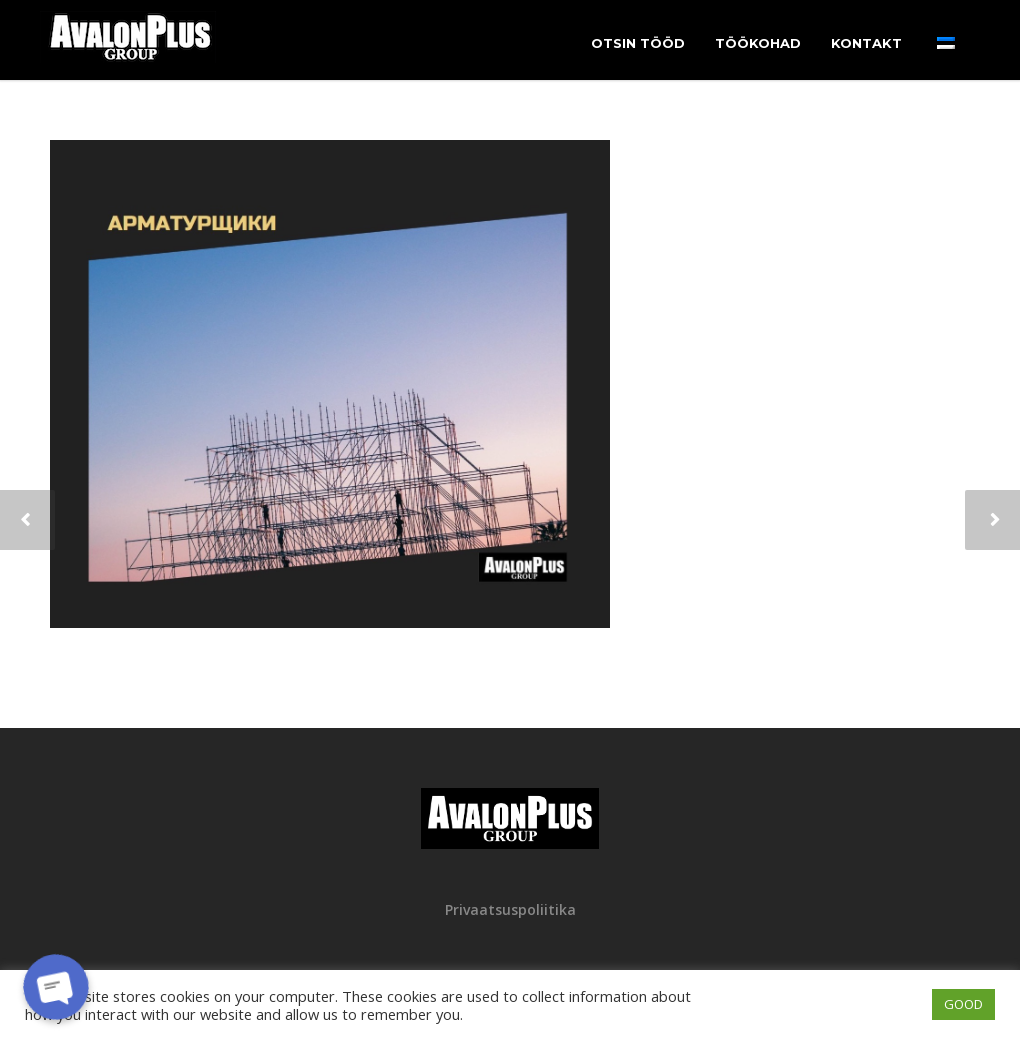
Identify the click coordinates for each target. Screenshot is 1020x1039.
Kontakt (866, 43)
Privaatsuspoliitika (510, 909)
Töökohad (758, 43)
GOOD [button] (963, 1004)
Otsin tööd (638, 43)
